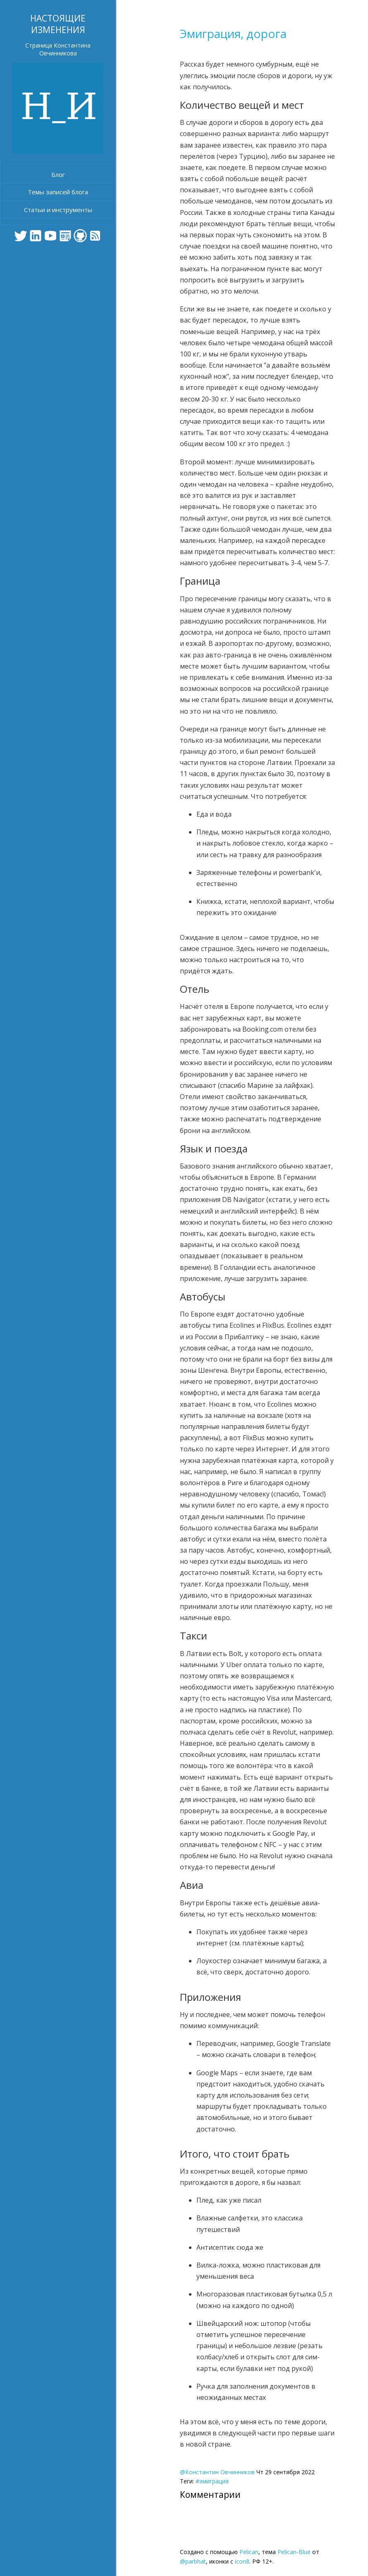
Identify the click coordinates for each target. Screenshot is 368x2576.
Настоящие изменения (58, 24)
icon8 (242, 2561)
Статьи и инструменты (58, 210)
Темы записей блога (58, 192)
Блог (58, 174)
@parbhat (193, 2561)
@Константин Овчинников (217, 2472)
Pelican (248, 2552)
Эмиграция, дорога (233, 33)
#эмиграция (212, 2481)
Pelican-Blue (294, 2552)
